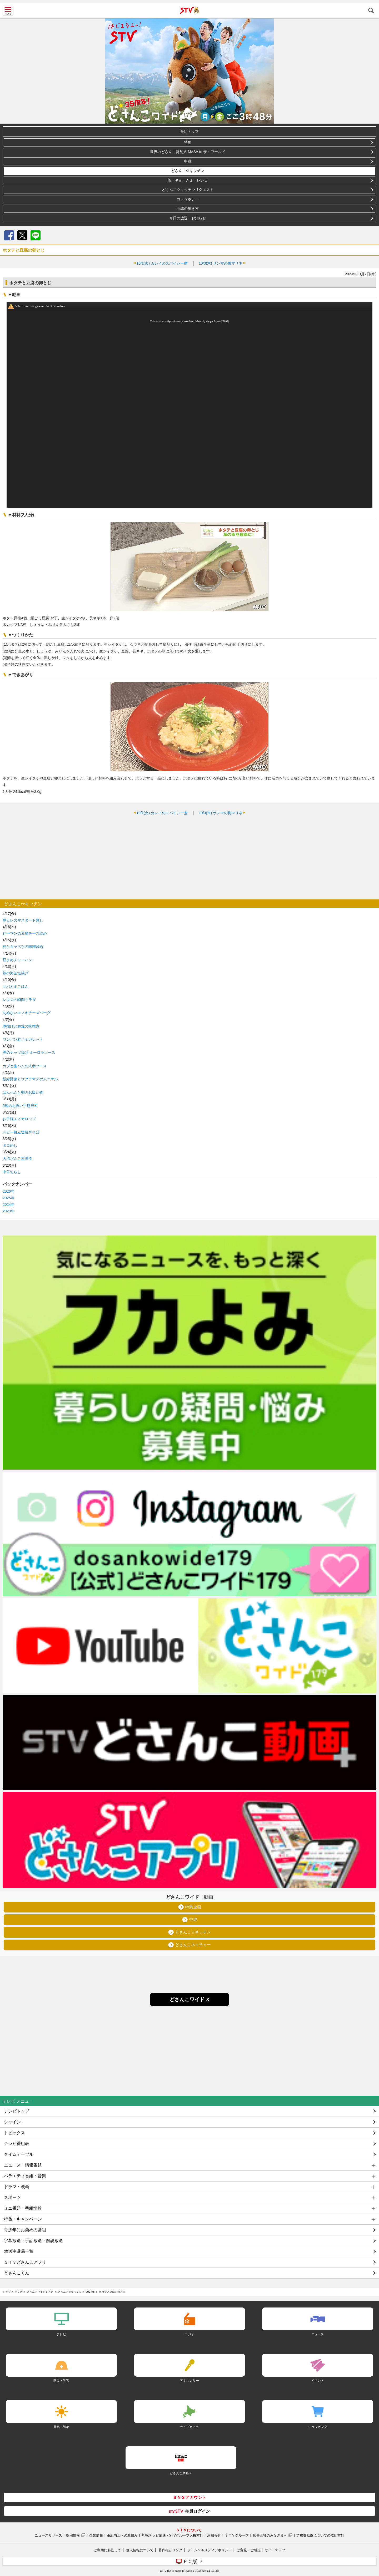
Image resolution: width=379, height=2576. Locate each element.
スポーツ (12, 2197)
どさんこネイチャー (193, 1944)
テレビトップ (16, 2111)
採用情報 (73, 2535)
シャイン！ (14, 2122)
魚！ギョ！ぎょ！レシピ (187, 180)
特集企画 (193, 1907)
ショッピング (317, 2427)
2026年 (8, 1191)
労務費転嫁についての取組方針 (320, 2535)
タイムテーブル (18, 2154)
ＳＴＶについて (189, 2530)
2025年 (8, 1198)
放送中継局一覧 (18, 2251)
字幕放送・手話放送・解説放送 (33, 2240)
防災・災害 (61, 2380)
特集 (187, 142)
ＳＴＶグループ (237, 2535)
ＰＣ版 (190, 2561)
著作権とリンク (170, 2550)
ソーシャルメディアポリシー (209, 2550)
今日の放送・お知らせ (187, 218)
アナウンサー (189, 2380)
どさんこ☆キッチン (187, 171)
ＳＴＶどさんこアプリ (25, 2262)
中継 (187, 161)
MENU (8, 10)
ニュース (317, 2334)
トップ (7, 2291)
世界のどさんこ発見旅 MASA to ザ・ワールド (187, 152)
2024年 (8, 1204)
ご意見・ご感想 (249, 2550)
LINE (36, 235)
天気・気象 (61, 2427)
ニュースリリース (48, 2535)
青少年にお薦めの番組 (25, 2230)
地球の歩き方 (188, 208)
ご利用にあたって (107, 2550)
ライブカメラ (189, 2427)
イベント (317, 2380)
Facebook (9, 235)
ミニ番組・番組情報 (23, 2208)
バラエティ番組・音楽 (25, 2176)
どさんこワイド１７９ (40, 2291)
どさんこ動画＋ (181, 2473)
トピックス (14, 2132)
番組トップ (189, 131)
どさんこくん (16, 2273)
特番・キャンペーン (23, 2219)
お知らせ (214, 2535)
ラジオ (189, 2334)
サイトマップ (275, 2550)
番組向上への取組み (122, 2535)
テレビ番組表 (16, 2143)
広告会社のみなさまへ (270, 2535)
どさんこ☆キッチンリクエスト (187, 190)
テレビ (19, 2291)
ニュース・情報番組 (23, 2165)
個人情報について (139, 2550)
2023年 (8, 1211)
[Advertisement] (189, 857)
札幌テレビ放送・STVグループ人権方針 (172, 2535)
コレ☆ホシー (188, 199)
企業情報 (96, 2535)
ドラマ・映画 (16, 2186)
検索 (371, 10)
